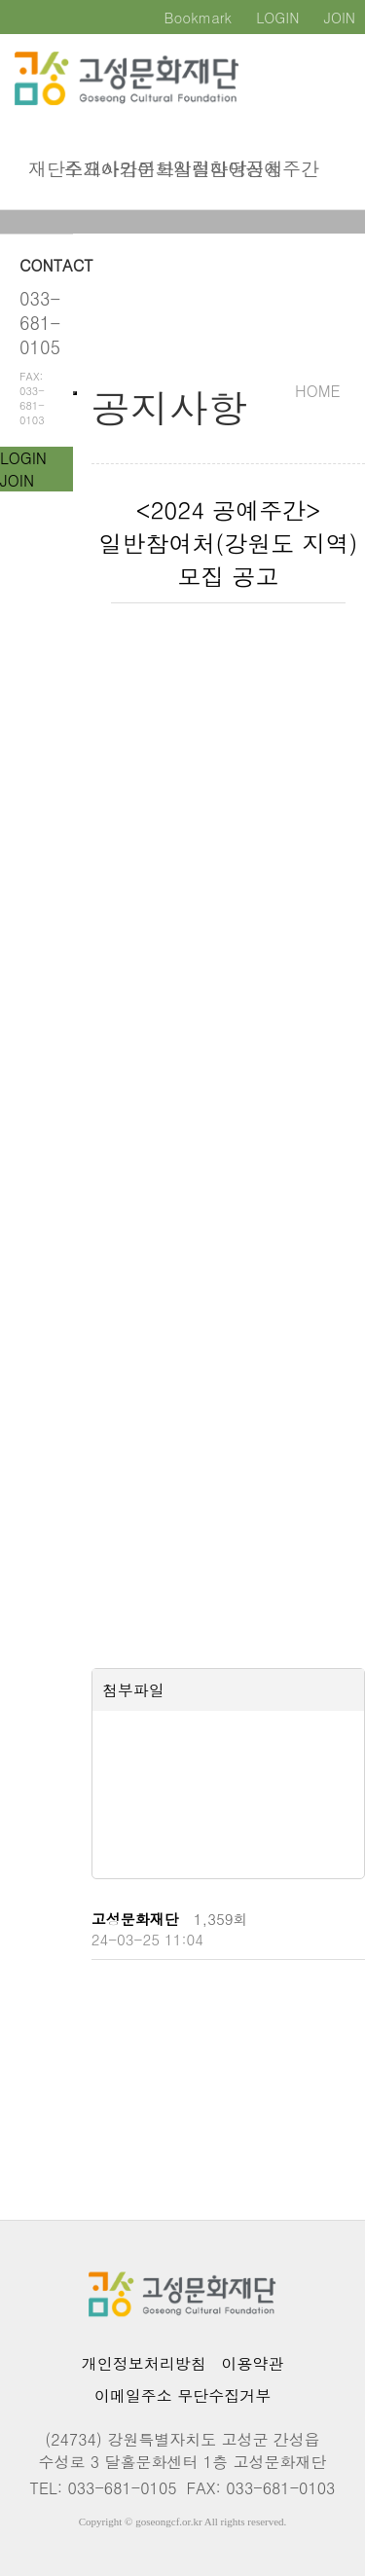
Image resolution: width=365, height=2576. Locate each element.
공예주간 (258, 170)
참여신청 (222, 170)
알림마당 (186, 170)
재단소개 (41, 170)
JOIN (17, 480)
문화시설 (150, 170)
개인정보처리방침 (144, 2363)
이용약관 (252, 2363)
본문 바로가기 (0, 0)
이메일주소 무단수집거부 (182, 2395)
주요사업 (77, 170)
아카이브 (113, 170)
